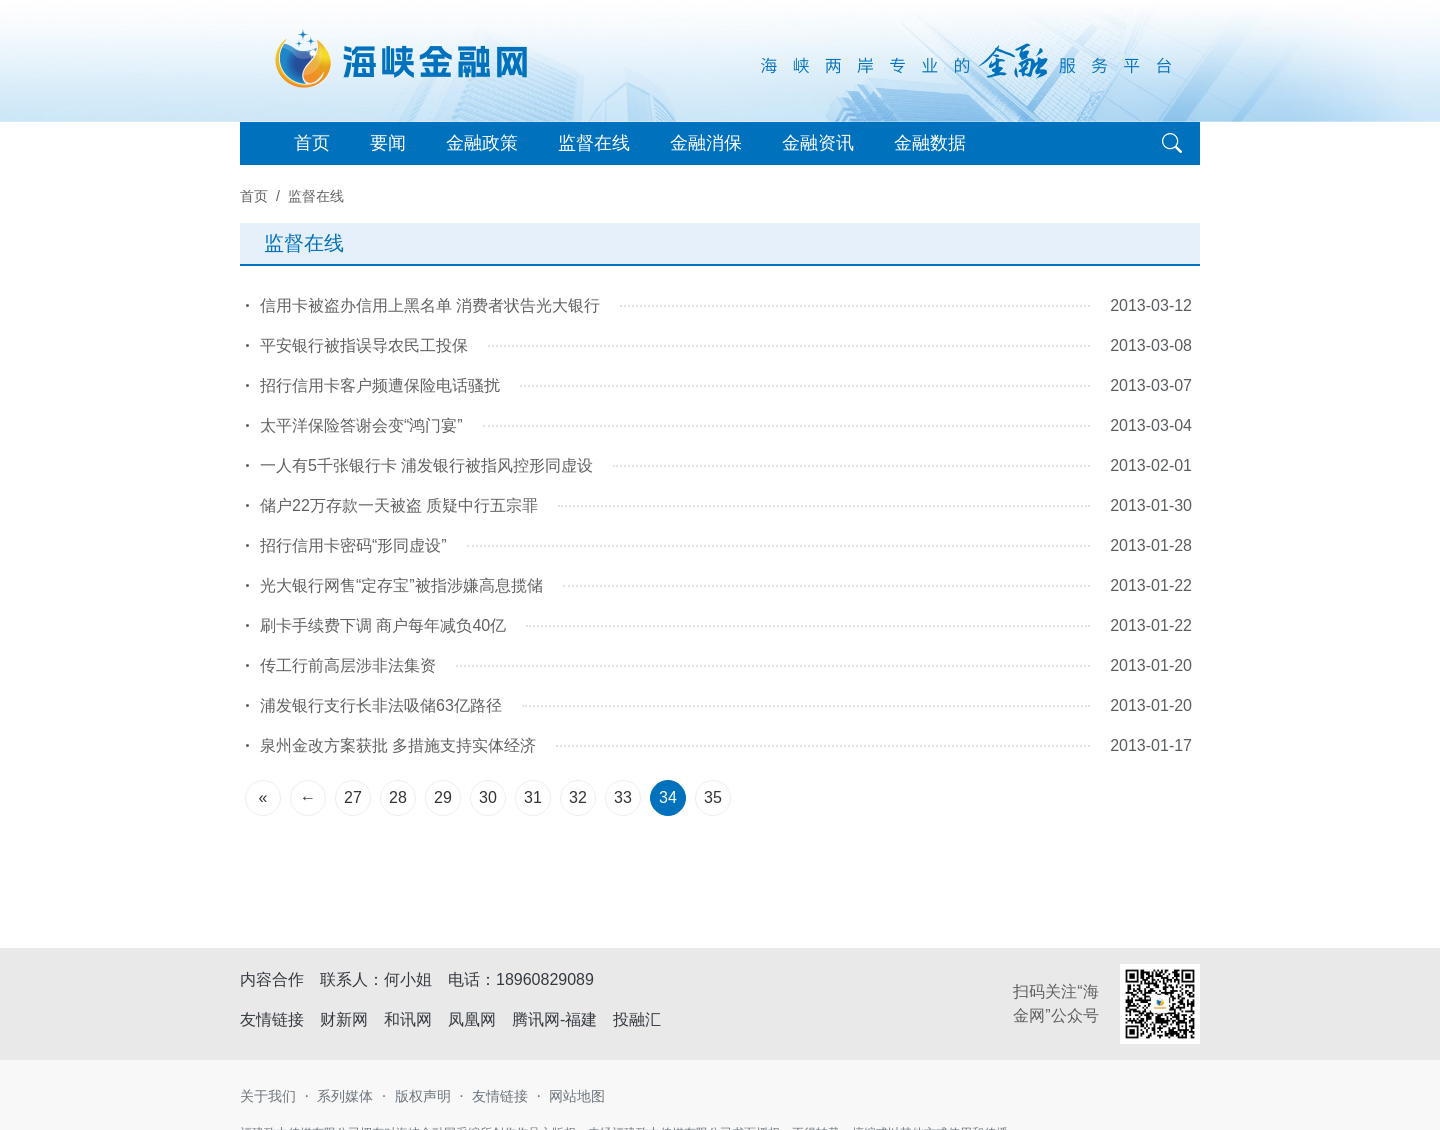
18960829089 (545, 979)
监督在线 (594, 143)
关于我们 (268, 1096)
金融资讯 (818, 143)
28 (398, 797)
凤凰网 (472, 1019)
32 (578, 797)
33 (623, 797)
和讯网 (408, 1019)
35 (713, 797)
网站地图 (577, 1096)
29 (443, 797)
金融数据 (930, 143)
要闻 (388, 143)
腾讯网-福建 (554, 1019)
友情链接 (500, 1096)
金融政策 (482, 143)
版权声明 (423, 1096)
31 (533, 797)
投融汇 (637, 1019)
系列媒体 (345, 1096)
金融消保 (706, 143)
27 (353, 797)
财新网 (344, 1019)
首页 (312, 143)
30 (488, 797)
